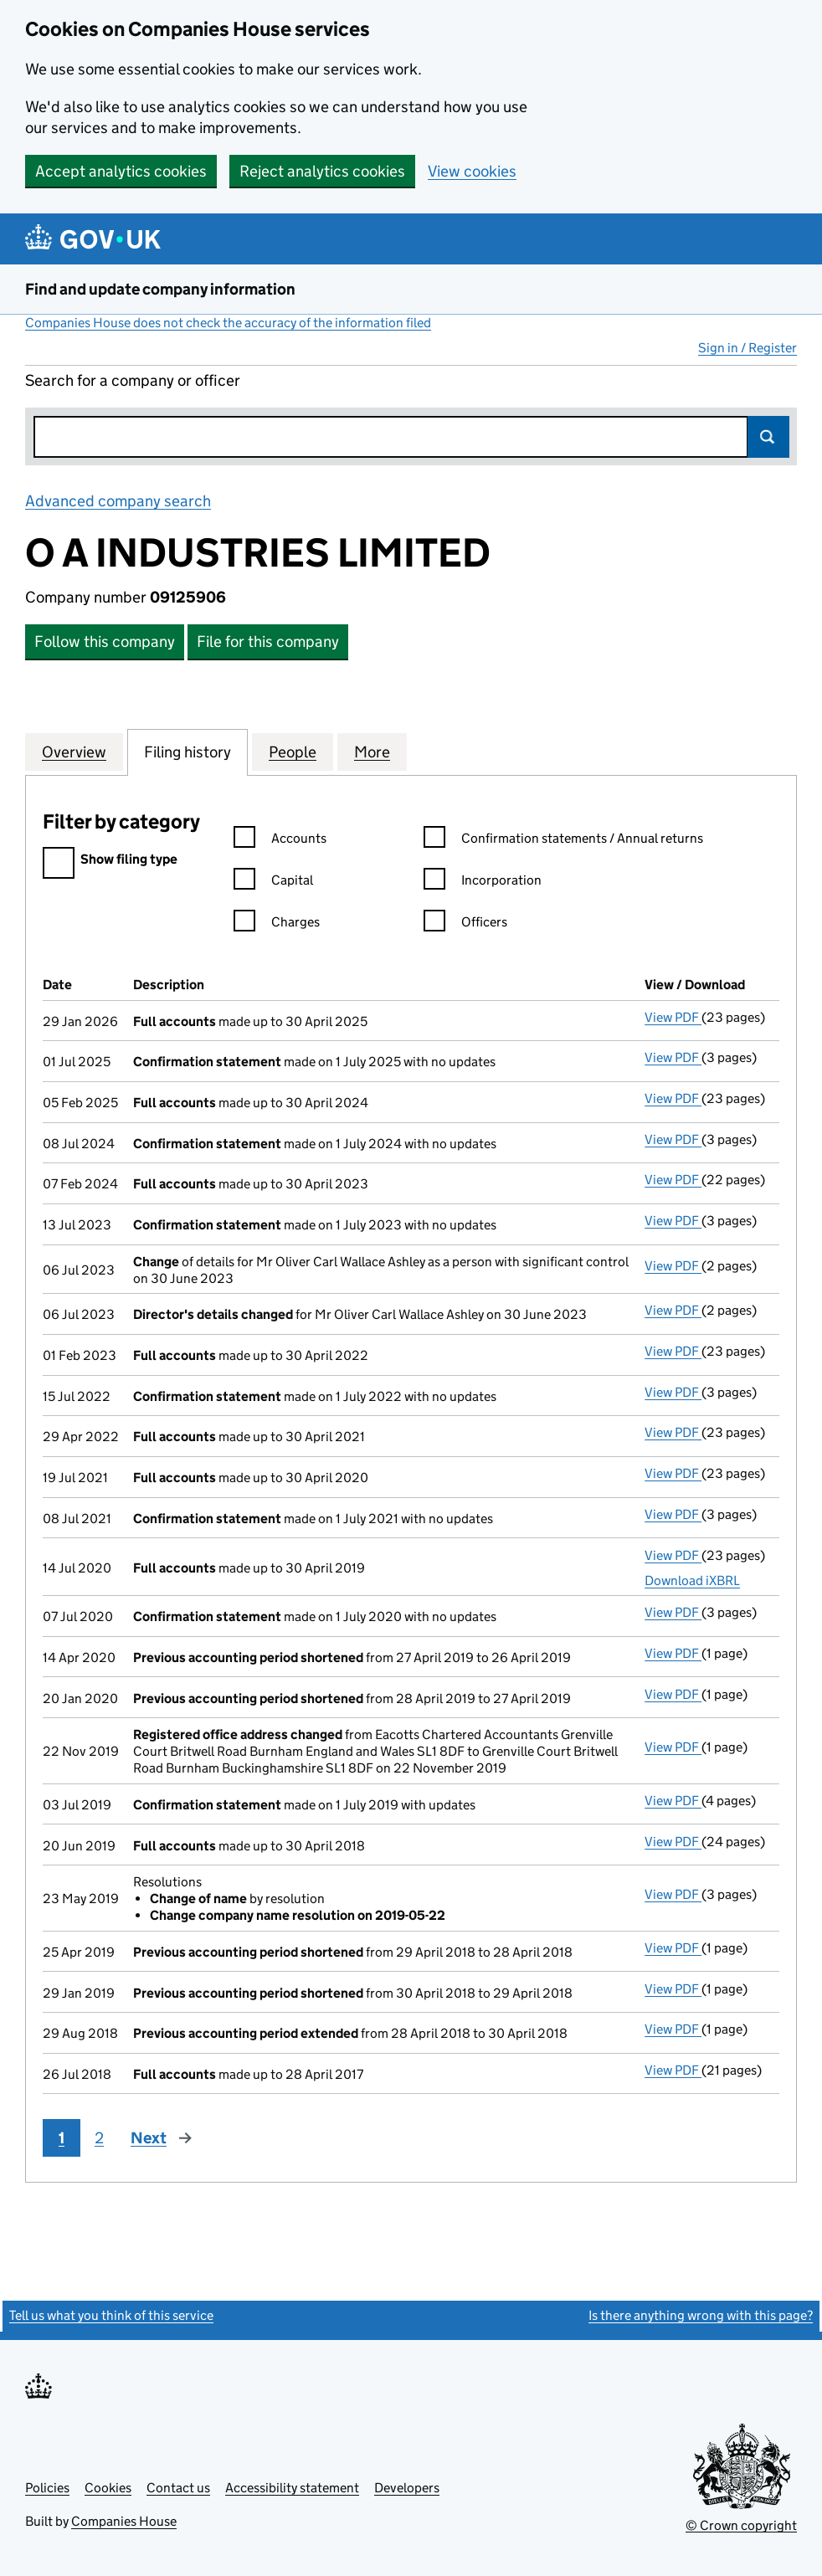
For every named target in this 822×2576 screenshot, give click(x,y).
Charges (277, 924)
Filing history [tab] (187, 751)
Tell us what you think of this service (111, 2315)
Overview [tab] (74, 751)
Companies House (124, 2521)
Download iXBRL (692, 1580)
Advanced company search (118, 501)
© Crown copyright (741, 2525)
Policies (47, 2488)
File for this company (268, 641)
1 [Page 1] (61, 2138)
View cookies (472, 171)
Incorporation (483, 882)
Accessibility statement (292, 2488)
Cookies (108, 2488)
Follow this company (104, 641)
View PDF (673, 1017)
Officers (465, 924)
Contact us (178, 2488)
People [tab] (292, 751)
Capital (273, 882)
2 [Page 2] (99, 2138)
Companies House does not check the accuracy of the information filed (228, 323)
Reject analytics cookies (322, 171)
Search (768, 437)
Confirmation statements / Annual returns (563, 840)
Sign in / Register (747, 348)
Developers (406, 2488)
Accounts (280, 840)
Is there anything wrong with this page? (700, 2315)
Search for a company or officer (132, 380)
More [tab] (372, 751)
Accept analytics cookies (121, 171)
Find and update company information (160, 289)
